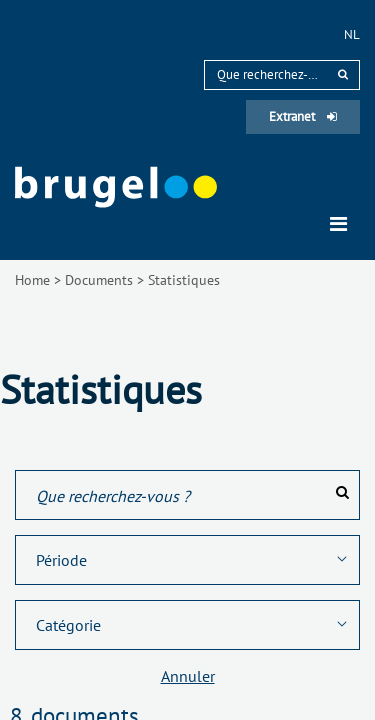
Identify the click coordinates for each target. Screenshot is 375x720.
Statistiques (184, 280)
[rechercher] (343, 74)
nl (352, 34)
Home (32, 280)
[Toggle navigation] (338, 224)
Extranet (303, 116)
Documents (99, 280)
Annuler (188, 676)
